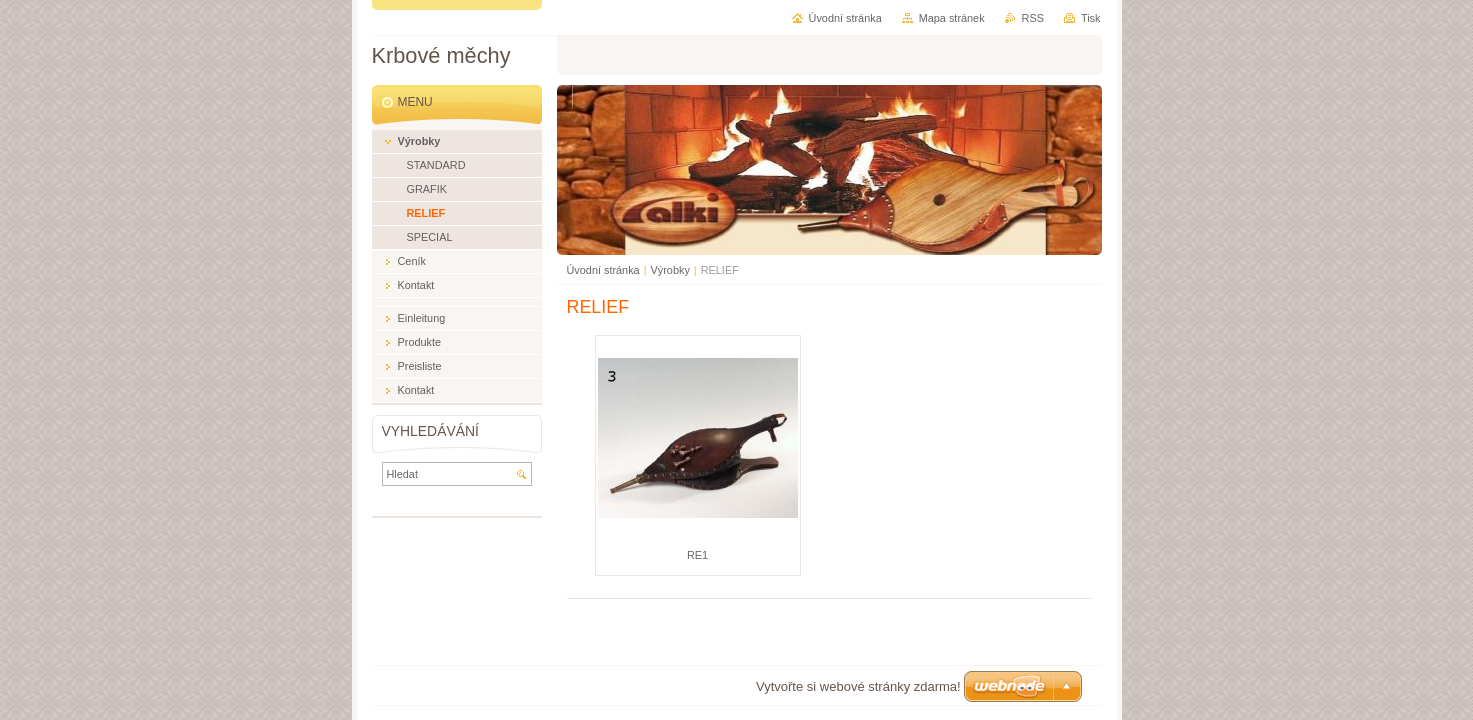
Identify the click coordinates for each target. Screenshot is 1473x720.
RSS (1033, 18)
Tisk (1091, 18)
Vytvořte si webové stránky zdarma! (858, 686)
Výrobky (670, 270)
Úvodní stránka (603, 270)
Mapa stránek (952, 18)
